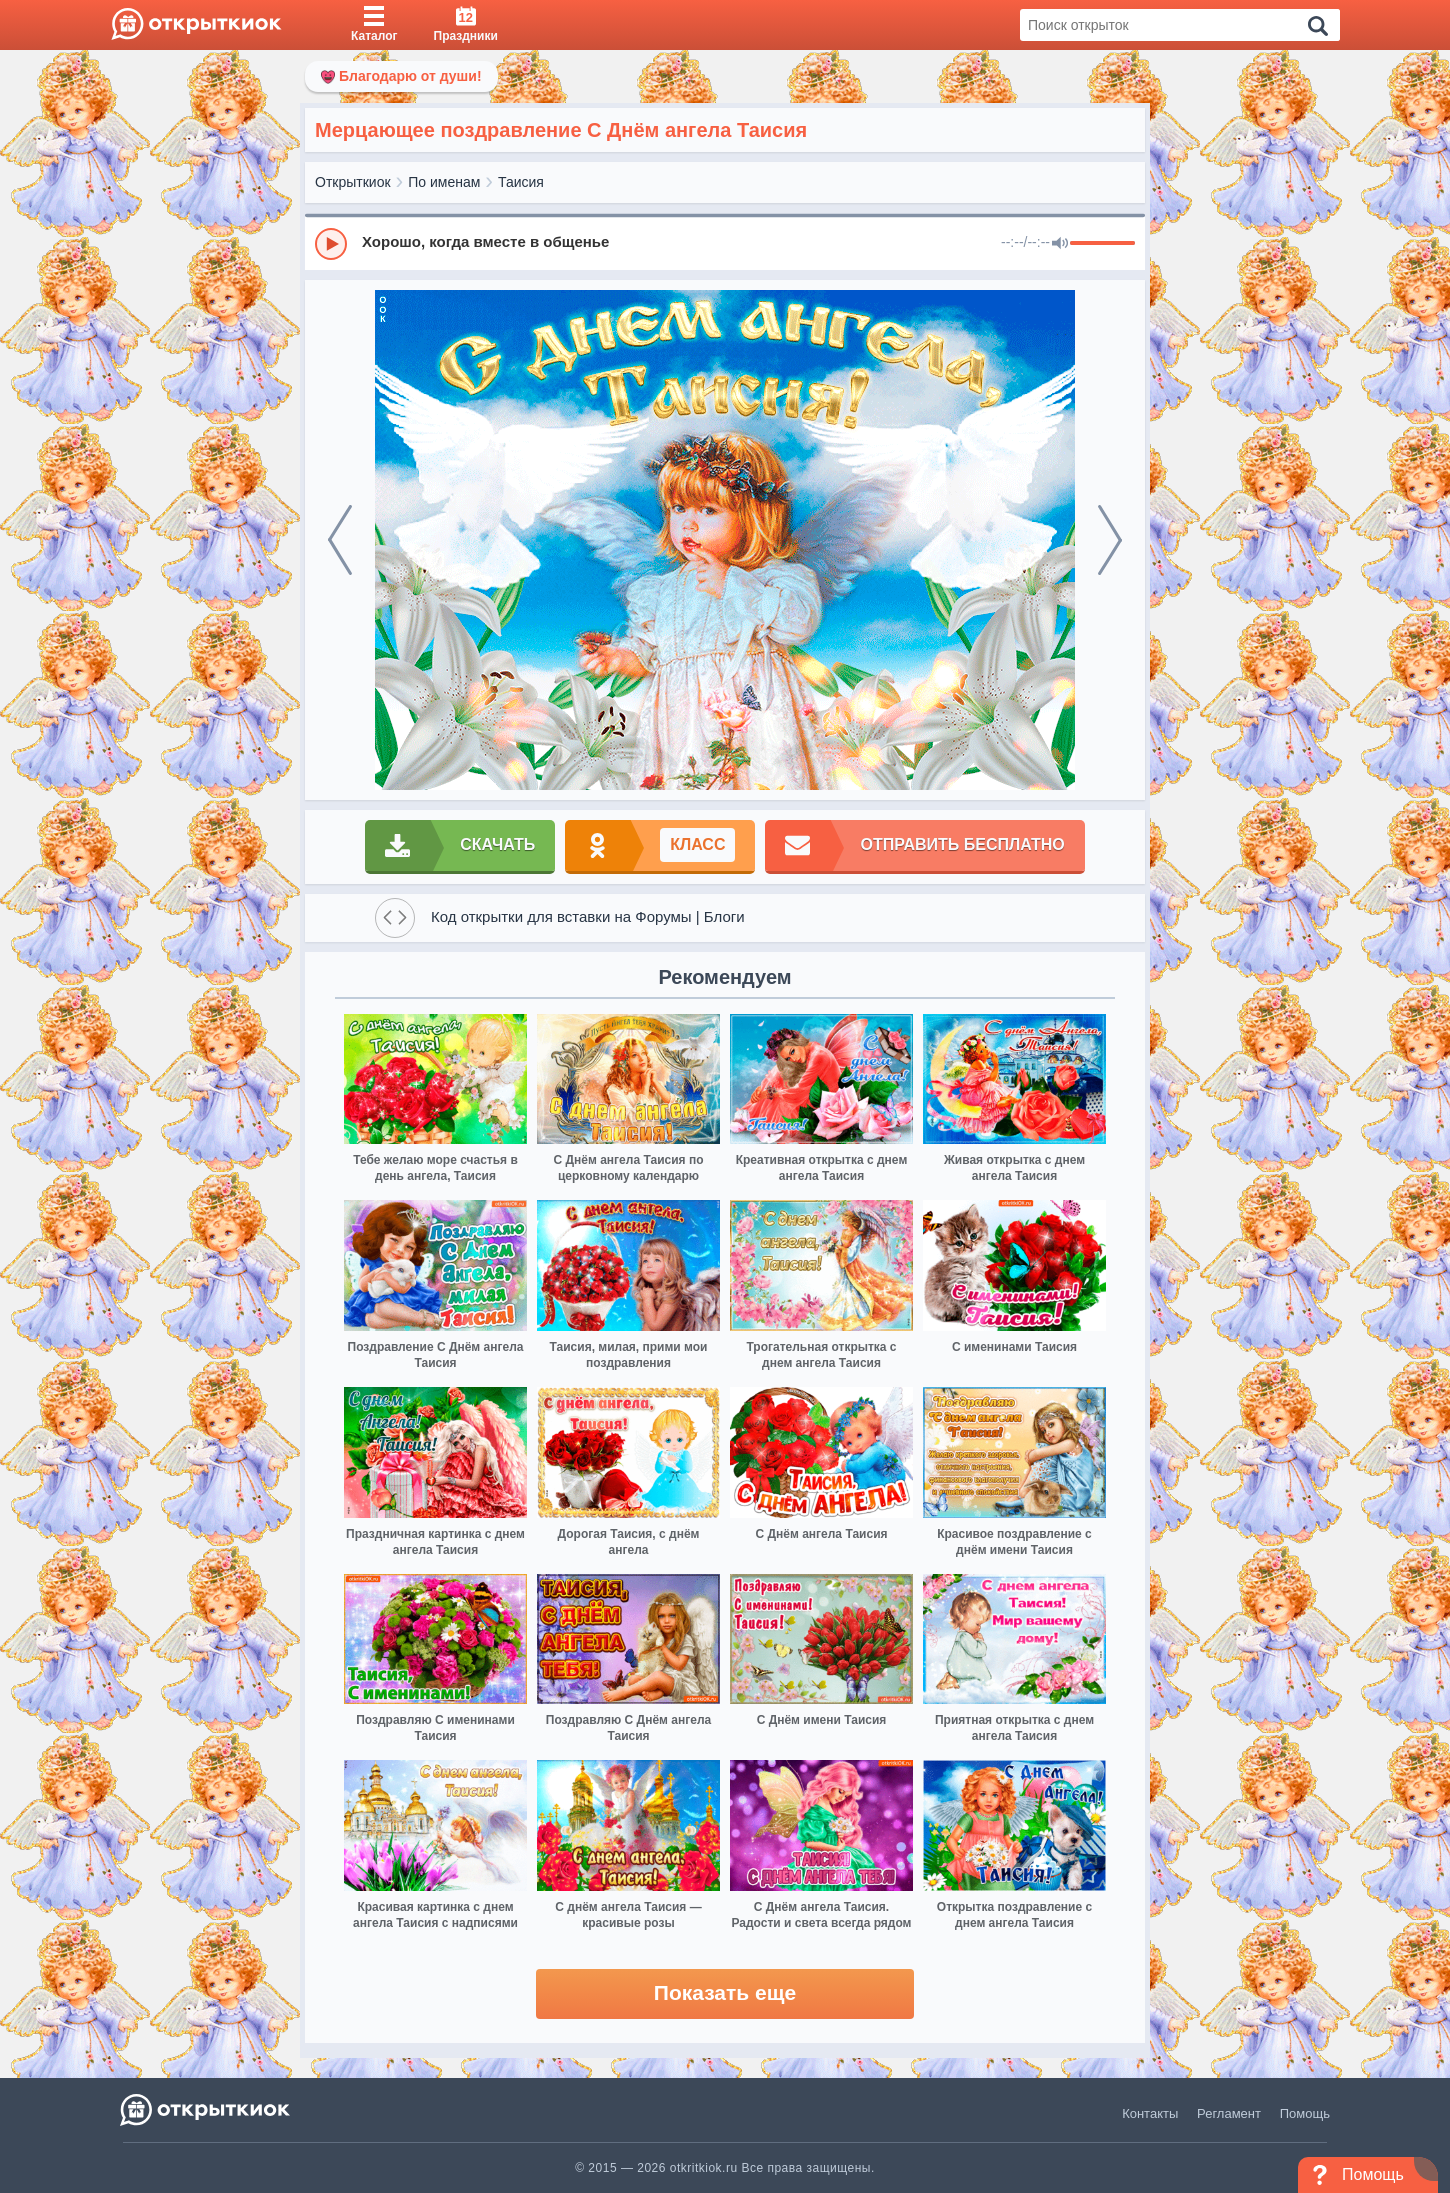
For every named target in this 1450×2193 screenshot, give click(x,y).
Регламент (1229, 2113)
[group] (725, 243)
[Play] (331, 244)
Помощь (1305, 2113)
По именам (444, 182)
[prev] (340, 540)
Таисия (521, 182)
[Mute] (1060, 244)
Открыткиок (353, 182)
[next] (1110, 540)
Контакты (1150, 2113)
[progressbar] (1102, 244)
